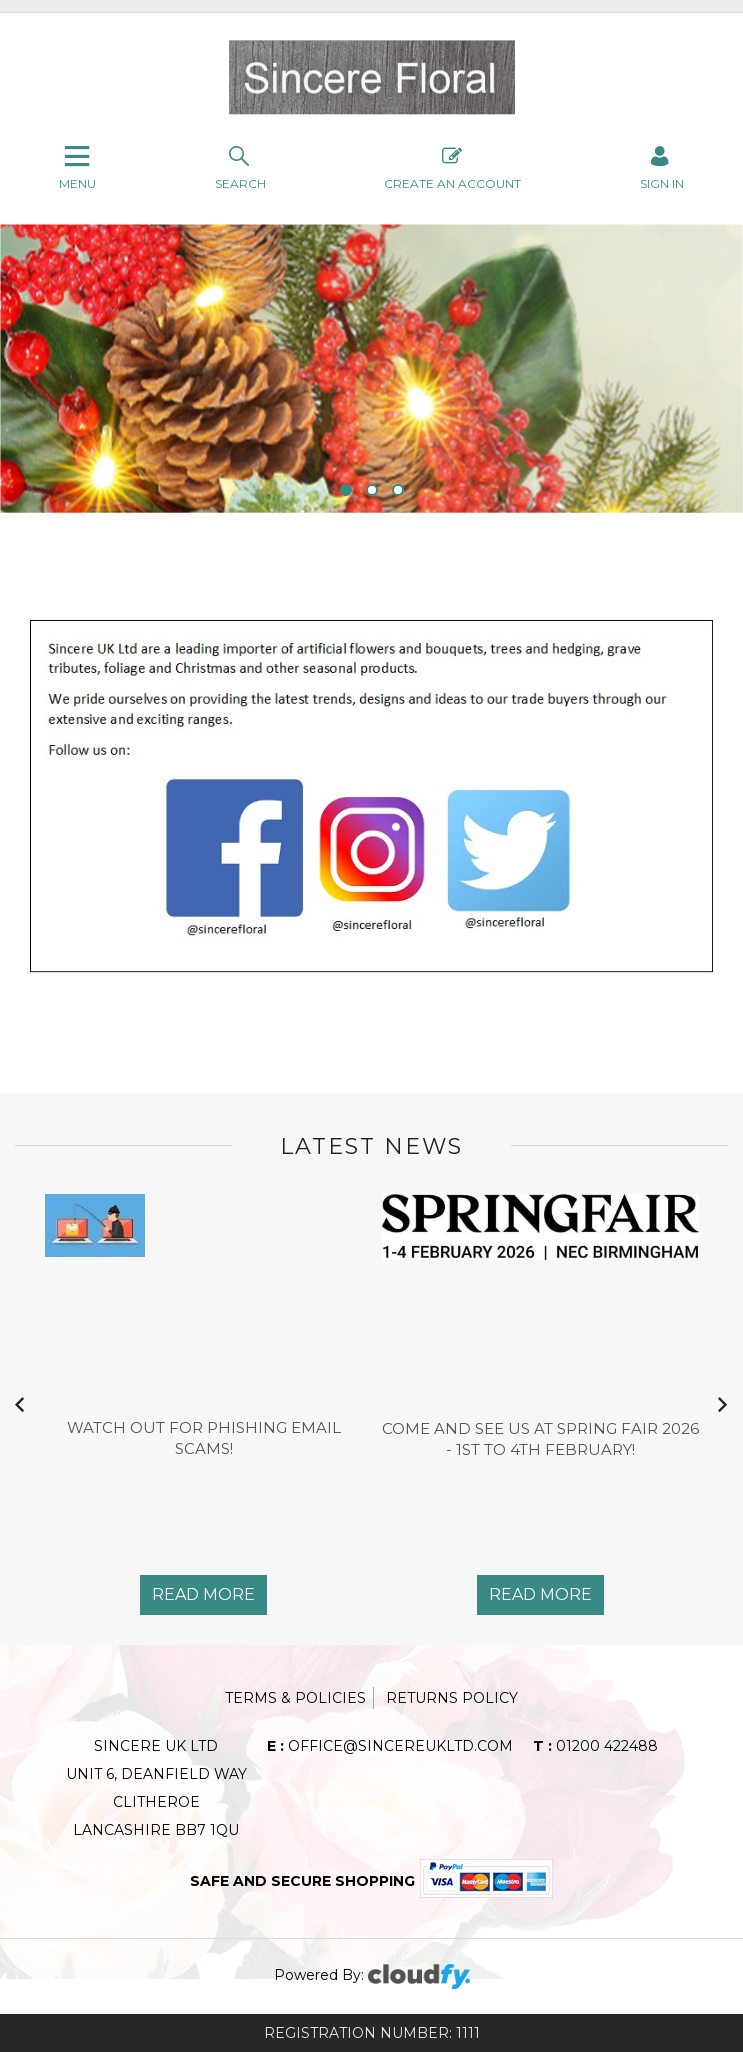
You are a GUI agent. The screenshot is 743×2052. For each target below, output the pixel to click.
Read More (203, 1594)
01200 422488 (595, 1746)
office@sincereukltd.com (390, 1746)
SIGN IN (662, 166)
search (240, 166)
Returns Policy (452, 1698)
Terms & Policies (295, 1698)
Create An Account (452, 166)
